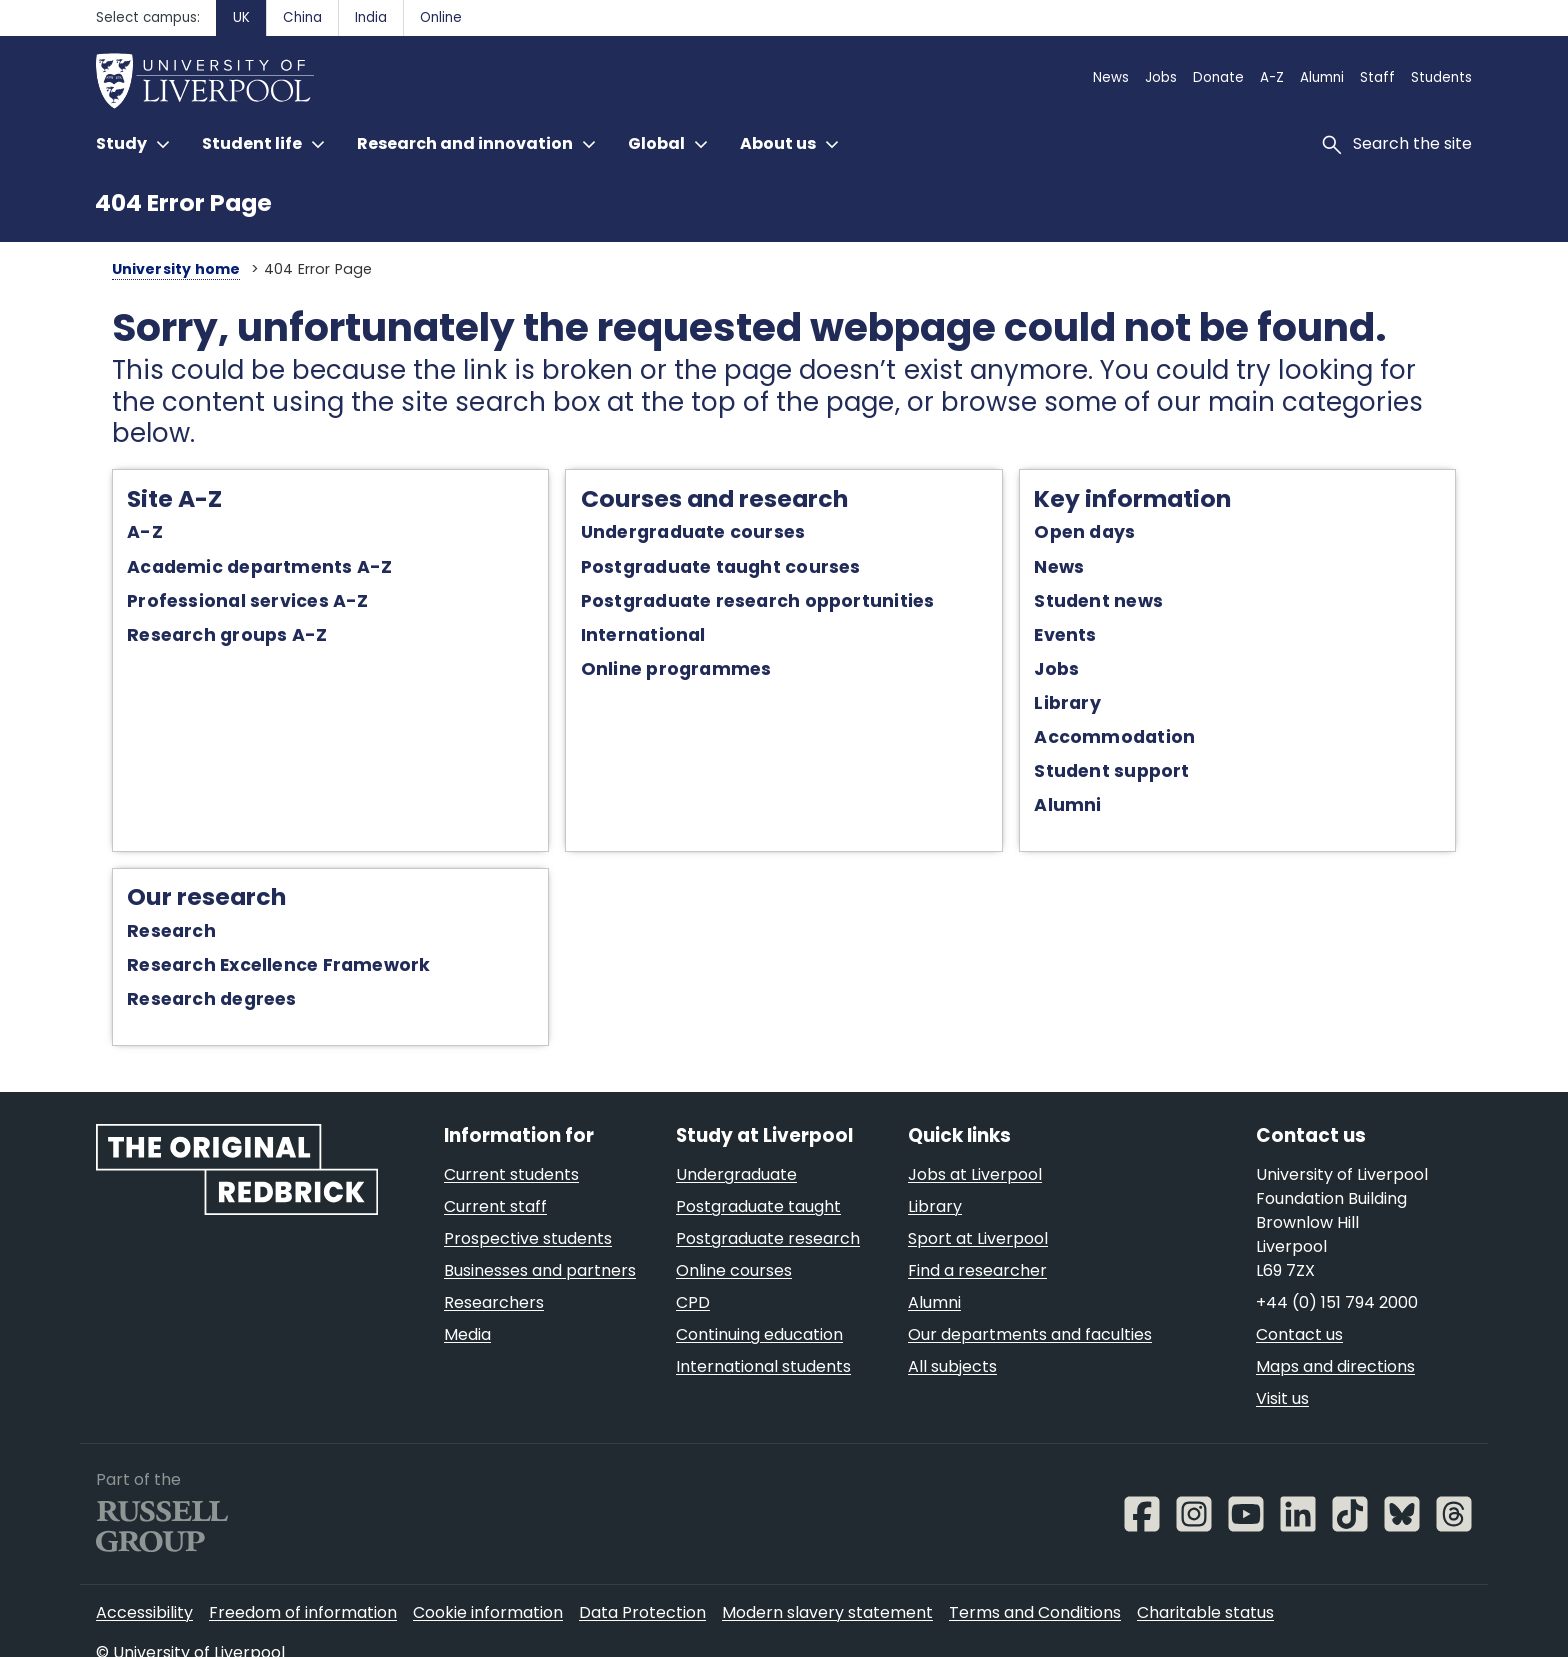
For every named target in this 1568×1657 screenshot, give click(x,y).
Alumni (1074, 775)
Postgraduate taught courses (716, 536)
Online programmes (671, 639)
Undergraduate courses (688, 502)
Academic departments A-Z (242, 536)
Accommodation (1121, 707)
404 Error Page (183, 202)
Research (154, 903)
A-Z (128, 502)
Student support (1118, 741)
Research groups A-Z (210, 605)
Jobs (1063, 639)
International (638, 605)
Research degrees (195, 971)
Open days (1091, 502)
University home (158, 269)
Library (1074, 673)
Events (1072, 605)
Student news (1105, 570)
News (1066, 536)
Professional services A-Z (230, 570)
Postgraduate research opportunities (753, 570)
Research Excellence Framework (261, 937)
